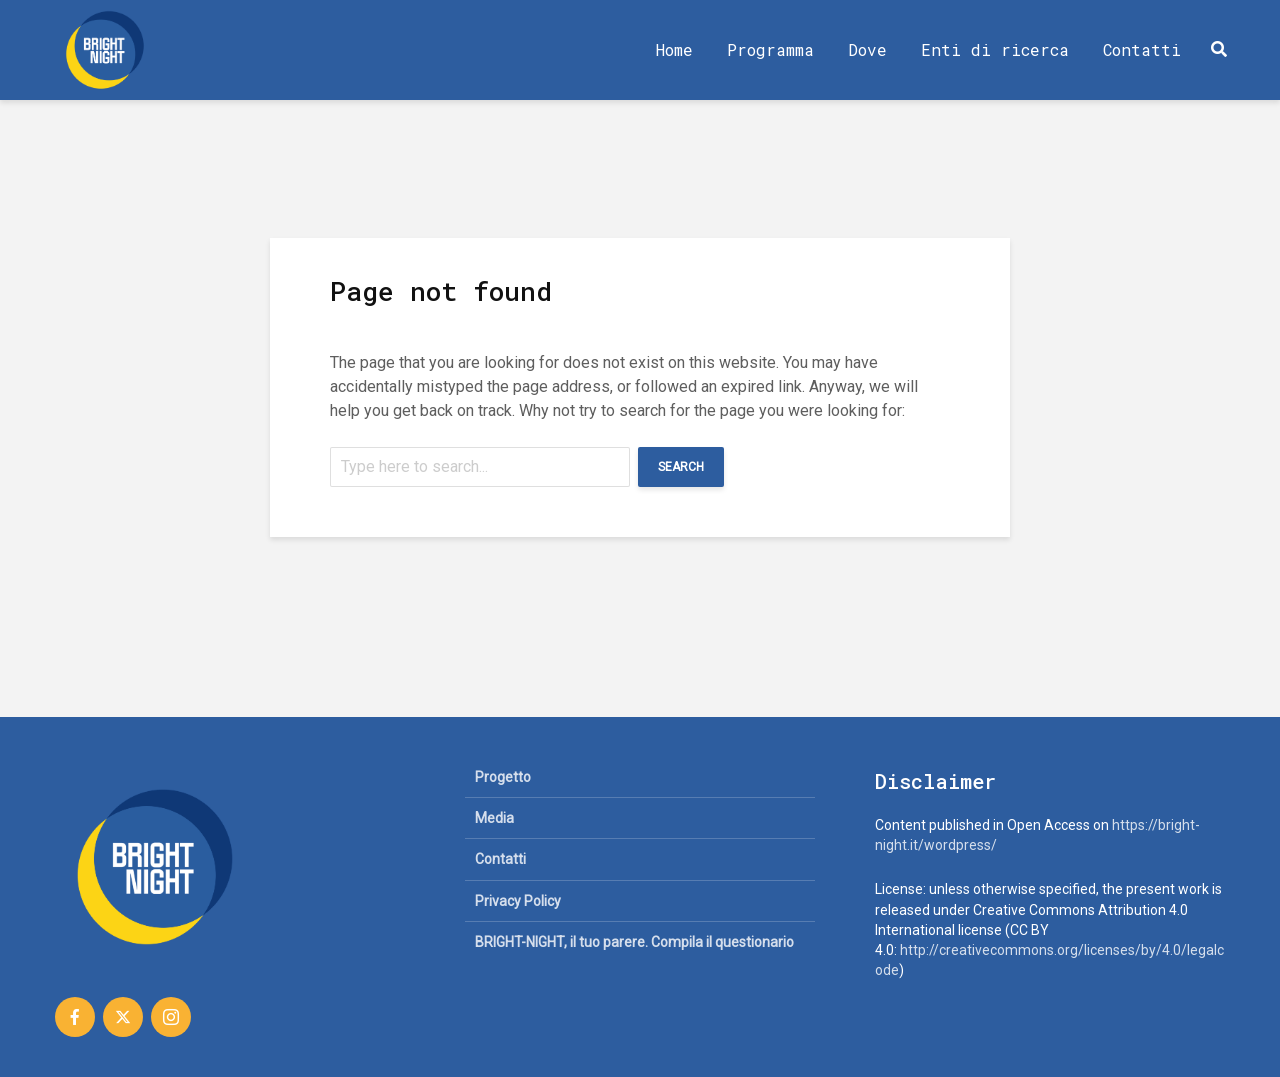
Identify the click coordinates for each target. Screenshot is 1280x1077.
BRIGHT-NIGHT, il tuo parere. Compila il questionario (634, 942)
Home (674, 49)
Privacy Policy (518, 901)
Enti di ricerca (995, 49)
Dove (867, 49)
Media (494, 818)
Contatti (1142, 49)
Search (681, 467)
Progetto (503, 777)
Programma (770, 49)
